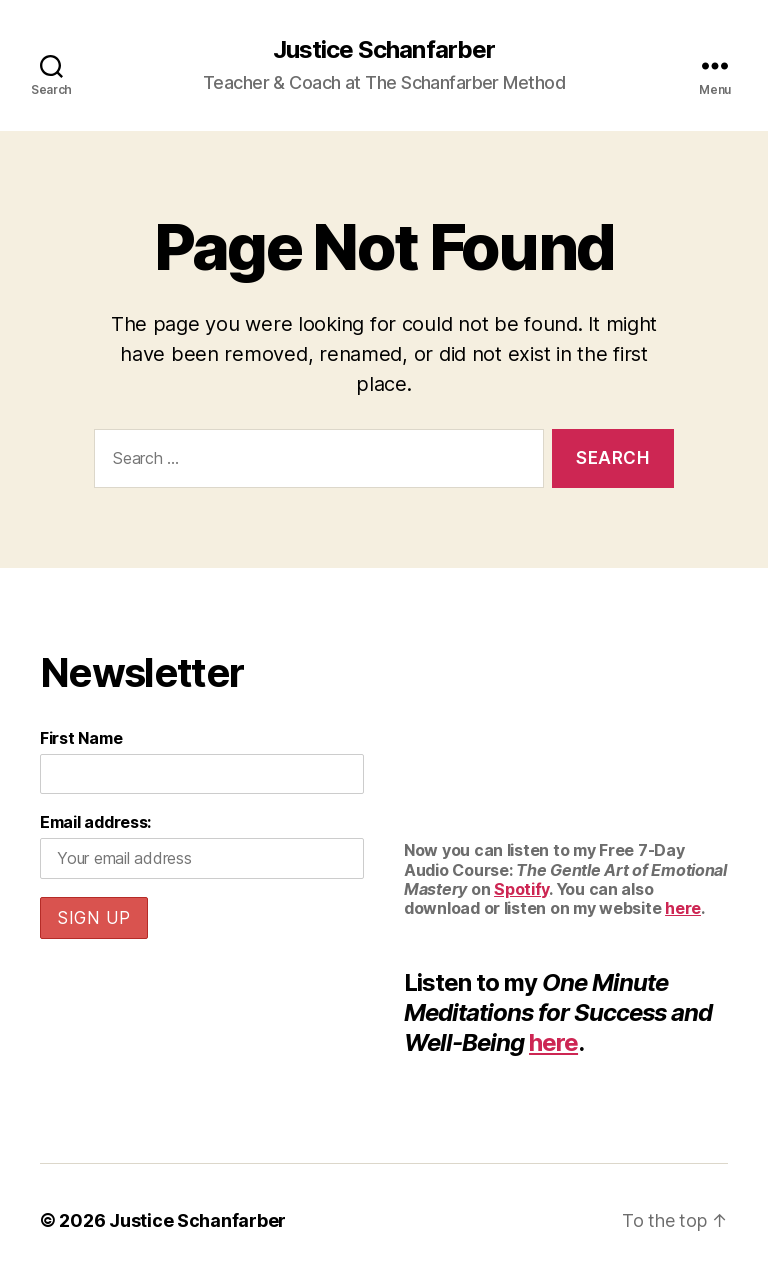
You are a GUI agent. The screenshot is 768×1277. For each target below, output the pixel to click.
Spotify (521, 889)
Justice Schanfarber (383, 50)
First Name (81, 738)
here (683, 908)
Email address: (95, 822)
